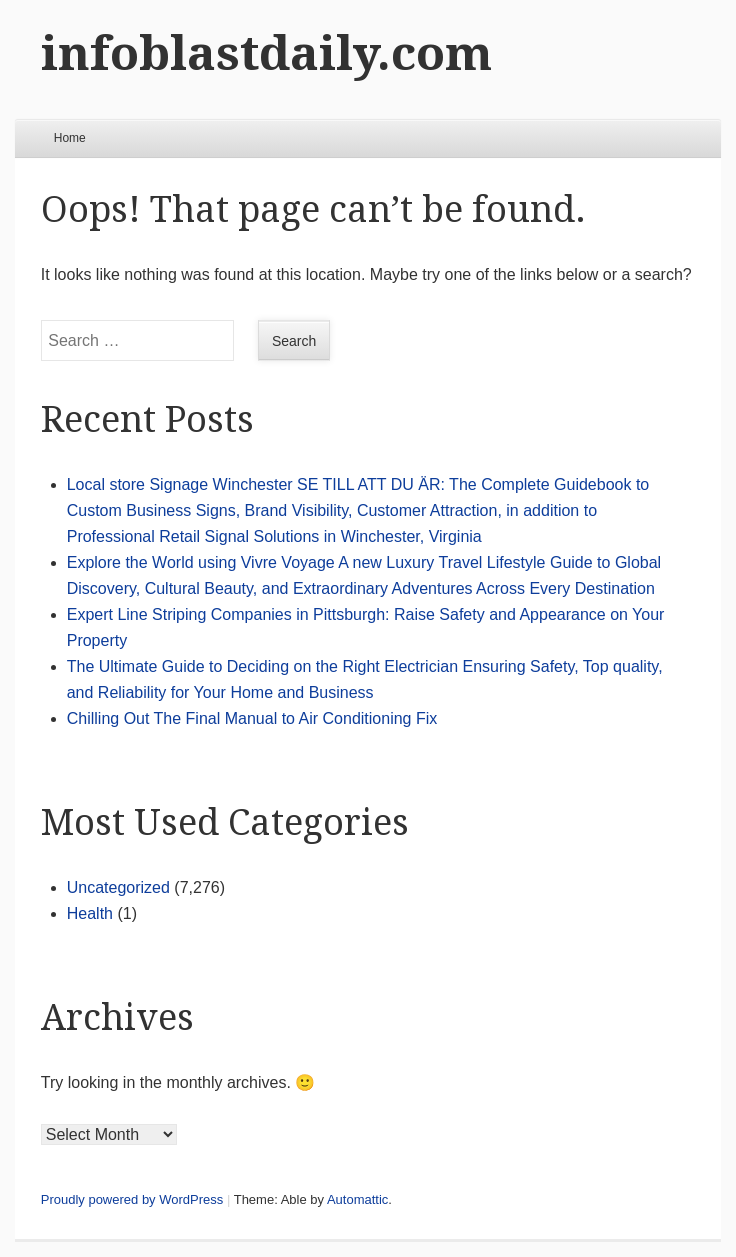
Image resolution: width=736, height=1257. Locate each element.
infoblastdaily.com (266, 53)
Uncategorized (118, 887)
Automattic (357, 1199)
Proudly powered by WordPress (132, 1199)
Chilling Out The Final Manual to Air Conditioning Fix (252, 718)
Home (70, 138)
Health (90, 913)
